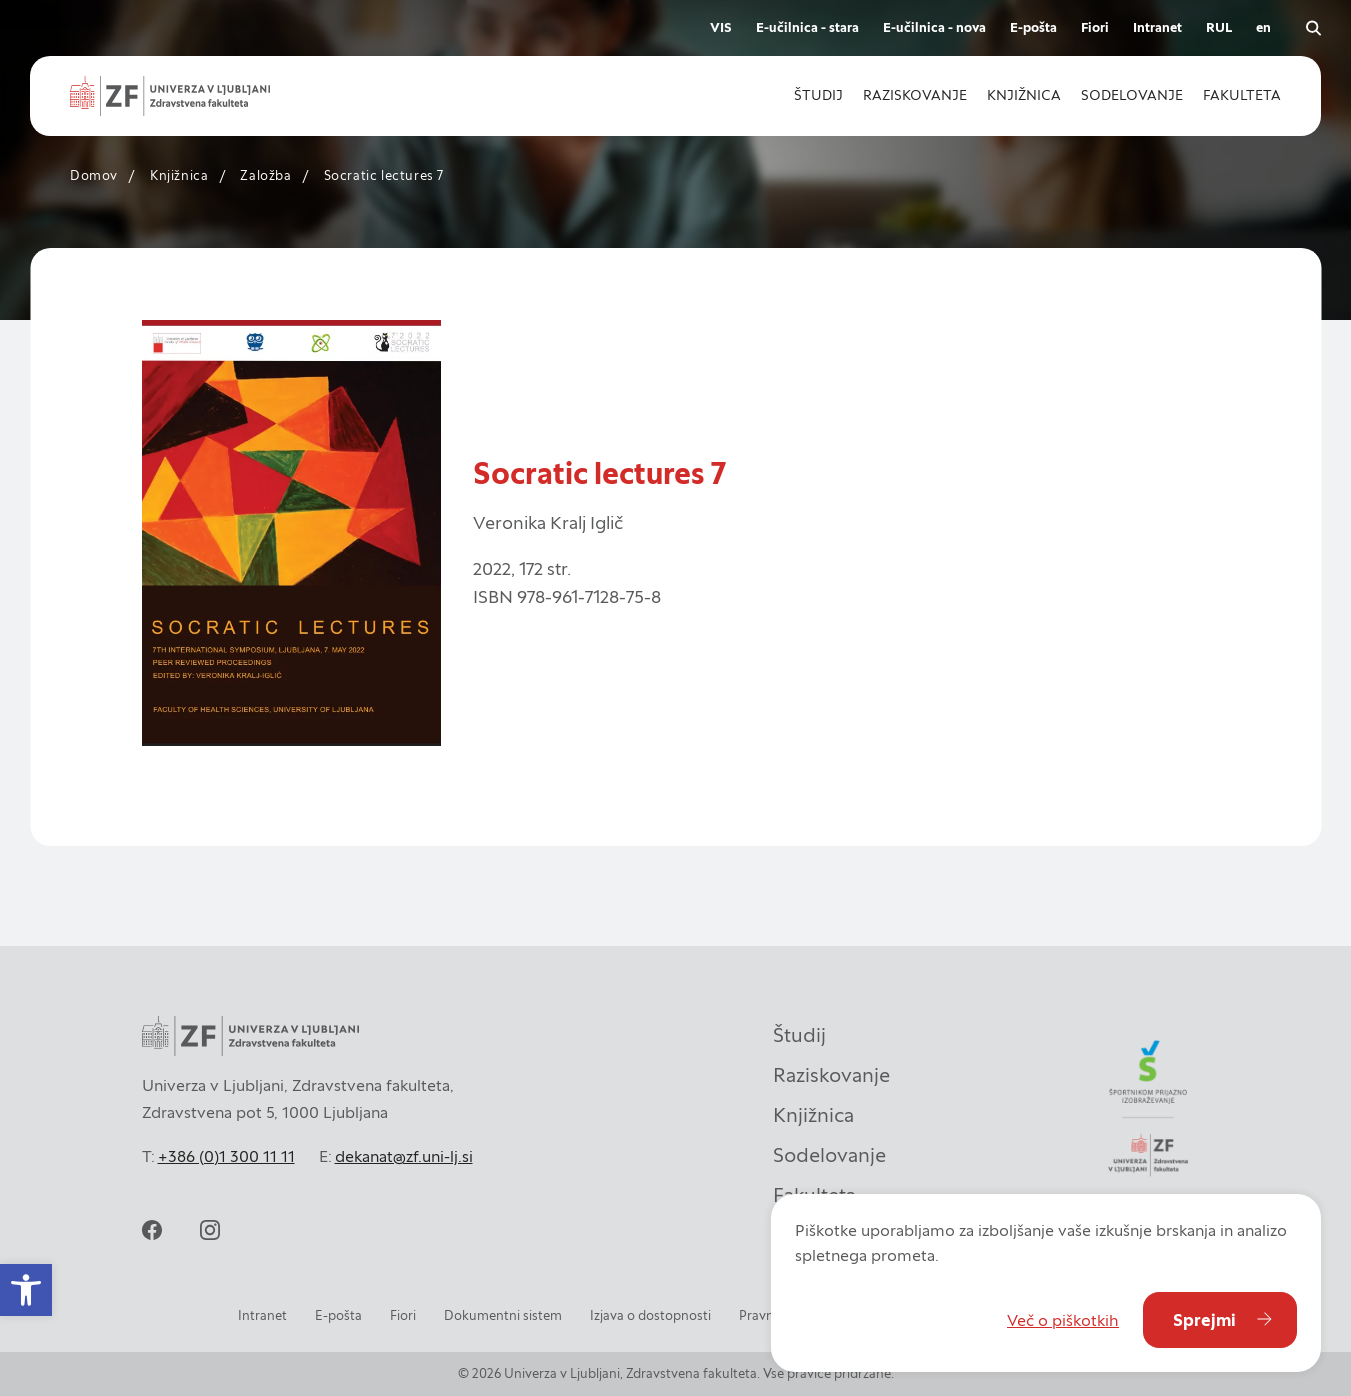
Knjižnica (179, 175)
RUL (1219, 27)
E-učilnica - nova (934, 27)
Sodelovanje (829, 1155)
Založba (265, 175)
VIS (721, 27)
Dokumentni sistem (503, 1315)
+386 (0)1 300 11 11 (226, 1156)
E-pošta (338, 1315)
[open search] (1313, 28)
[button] (26, 1290)
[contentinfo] (675, 160)
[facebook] (152, 1230)
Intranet (262, 1315)
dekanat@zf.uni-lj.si (404, 1156)
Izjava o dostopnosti (650, 1315)
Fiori (403, 1315)
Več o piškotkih (1063, 1320)
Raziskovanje (831, 1075)
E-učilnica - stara (807, 27)
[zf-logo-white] (170, 96)
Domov (94, 175)
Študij (799, 1035)
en (1263, 27)
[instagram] (210, 1230)
